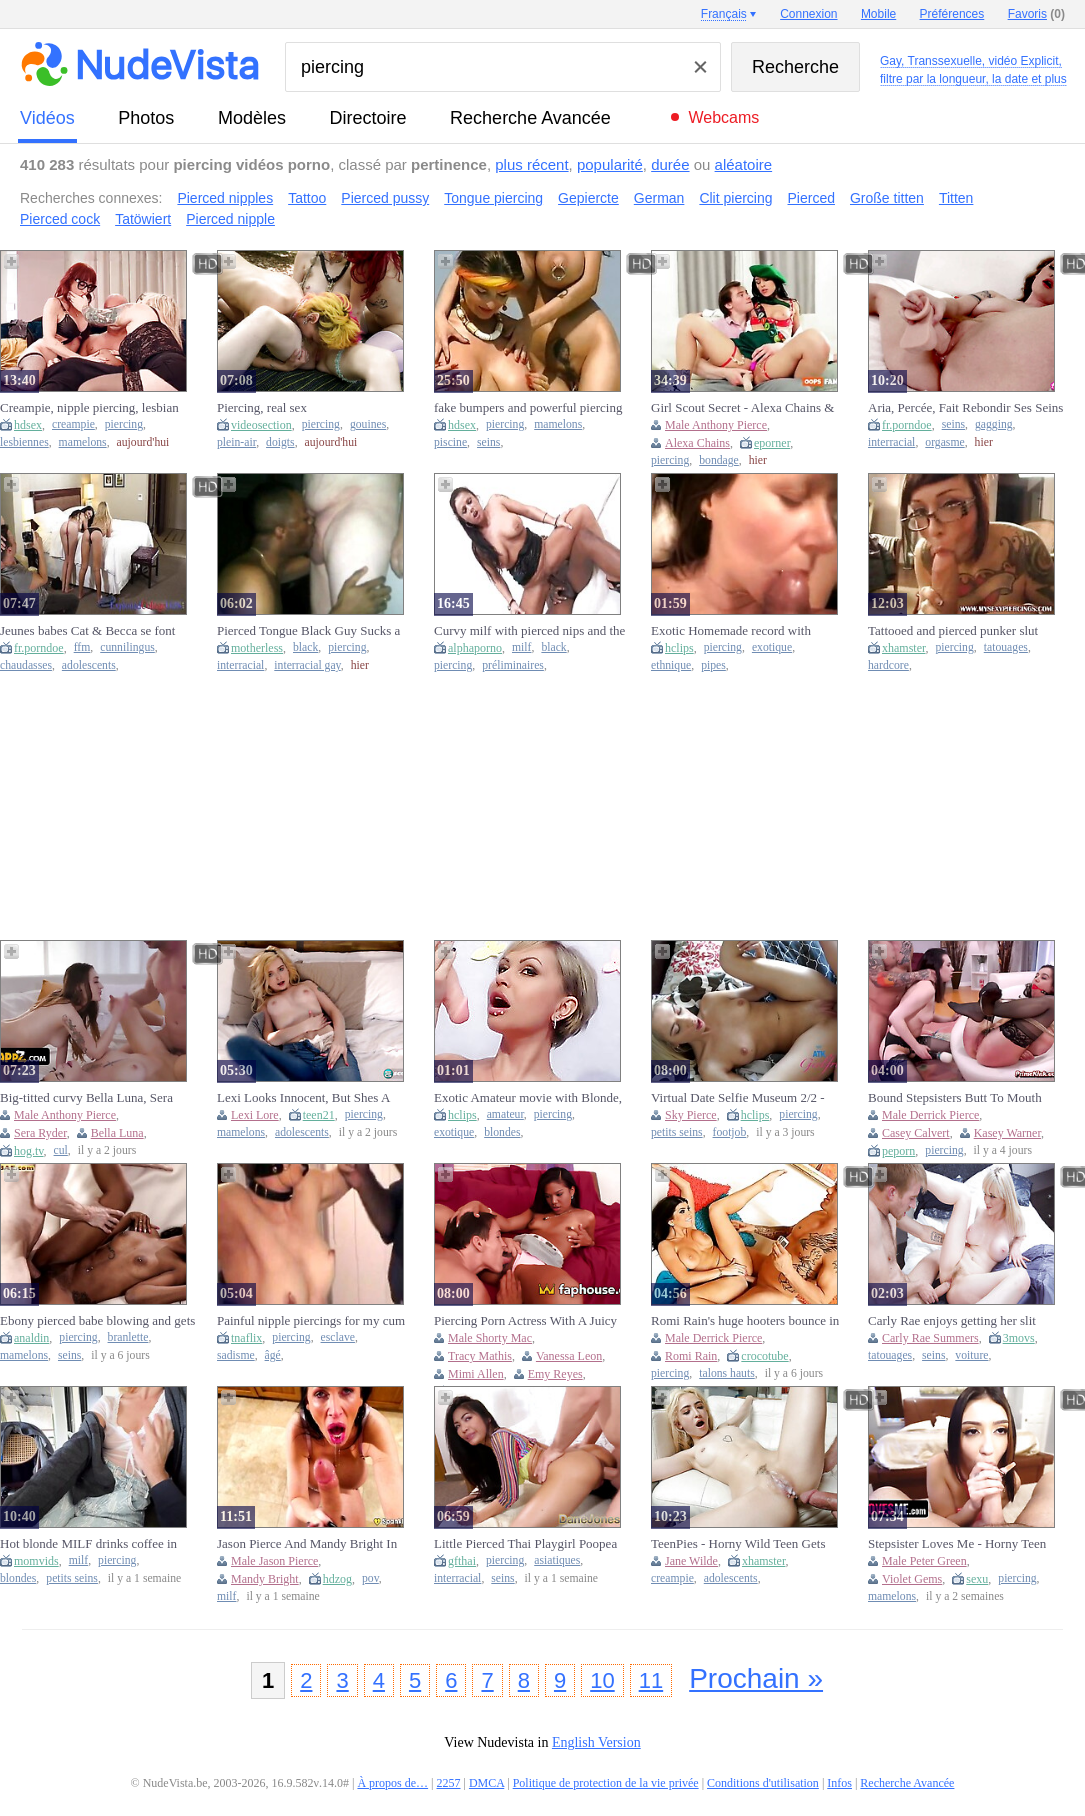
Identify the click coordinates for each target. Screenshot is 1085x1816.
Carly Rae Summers (930, 1338)
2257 (449, 1783)
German (659, 198)
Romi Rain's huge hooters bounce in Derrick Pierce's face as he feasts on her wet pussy (745, 1321)
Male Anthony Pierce (716, 425)
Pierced (811, 198)
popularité (610, 164)
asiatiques (557, 1560)
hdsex (28, 425)
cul (61, 1150)
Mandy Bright (265, 1579)
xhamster (904, 648)
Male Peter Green (924, 1561)
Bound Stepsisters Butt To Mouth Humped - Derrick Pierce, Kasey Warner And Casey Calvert (955, 1098)
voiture (971, 1355)
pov (370, 1578)
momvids (36, 1561)
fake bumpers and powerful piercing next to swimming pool (528, 408)
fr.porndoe (907, 425)
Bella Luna (117, 1133)
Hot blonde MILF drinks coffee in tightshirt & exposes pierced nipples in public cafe (93, 1544)
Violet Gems (912, 1579)
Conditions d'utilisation (763, 1783)
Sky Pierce (691, 1115)
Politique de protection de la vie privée (606, 1783)
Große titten (887, 198)
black (305, 647)
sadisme (236, 1355)
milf (521, 647)
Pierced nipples (225, 198)
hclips (679, 648)
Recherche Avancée (530, 118)
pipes (713, 665)
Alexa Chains (697, 443)
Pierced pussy (385, 198)
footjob (730, 1132)
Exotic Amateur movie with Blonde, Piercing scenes (528, 1098)
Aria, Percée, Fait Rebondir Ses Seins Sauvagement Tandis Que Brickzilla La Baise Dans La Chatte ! (965, 408)
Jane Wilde (691, 1561)
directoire (368, 118)
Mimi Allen (476, 1374)
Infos (839, 1783)
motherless (257, 648)
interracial (891, 442)
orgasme (944, 442)
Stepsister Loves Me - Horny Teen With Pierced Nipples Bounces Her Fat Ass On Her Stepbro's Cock (959, 1544)
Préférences (952, 14)
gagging (994, 424)
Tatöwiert (143, 219)
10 (602, 1680)
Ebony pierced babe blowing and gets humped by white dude (97, 1321)
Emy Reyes (555, 1374)
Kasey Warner (1007, 1133)
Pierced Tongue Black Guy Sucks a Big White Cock (308, 631)
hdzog (337, 1579)
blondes (502, 1132)
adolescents (89, 665)
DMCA (486, 1783)
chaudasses (26, 665)
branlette (128, 1337)
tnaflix (246, 1338)
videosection (261, 425)
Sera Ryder (40, 1133)
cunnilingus (127, 647)
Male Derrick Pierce (930, 1115)
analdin (31, 1338)
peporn (898, 1151)
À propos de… (392, 1783)
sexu (977, 1579)
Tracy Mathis (480, 1356)
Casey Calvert (916, 1133)
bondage (719, 460)
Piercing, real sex (262, 407)
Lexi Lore (255, 1115)
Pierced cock (60, 219)
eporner (772, 443)
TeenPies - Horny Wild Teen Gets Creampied (738, 1544)
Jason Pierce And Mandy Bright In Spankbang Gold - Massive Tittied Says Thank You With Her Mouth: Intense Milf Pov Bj (307, 1544)
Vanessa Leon (569, 1356)
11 (651, 1680)
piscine (450, 442)
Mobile (878, 14)
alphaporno (475, 648)
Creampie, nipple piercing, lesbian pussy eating (89, 408)
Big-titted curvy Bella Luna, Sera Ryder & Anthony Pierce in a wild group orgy (88, 1098)
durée (670, 164)
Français (724, 14)
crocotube (764, 1356)
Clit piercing (735, 198)
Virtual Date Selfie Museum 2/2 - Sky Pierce (738, 1098)
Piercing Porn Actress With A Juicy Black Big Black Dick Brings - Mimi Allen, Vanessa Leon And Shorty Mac (532, 1321)
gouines (368, 424)
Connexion (808, 14)
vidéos (47, 118)
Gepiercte (588, 198)
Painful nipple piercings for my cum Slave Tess (311, 1321)
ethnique (671, 665)
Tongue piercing (493, 198)
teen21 (319, 1115)
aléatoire (744, 164)
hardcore (888, 665)
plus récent (531, 164)
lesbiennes (24, 442)
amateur (505, 1114)
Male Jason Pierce (274, 1561)
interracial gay (307, 665)
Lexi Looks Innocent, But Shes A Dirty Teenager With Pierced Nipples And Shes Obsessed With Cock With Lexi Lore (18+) (313, 1098)
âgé (273, 1355)
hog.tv (29, 1151)
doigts (280, 442)
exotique (772, 647)
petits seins (677, 1132)
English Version (596, 1742)
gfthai (462, 1561)
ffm (82, 647)
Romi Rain (691, 1356)
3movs (1019, 1338)
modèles (252, 118)
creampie (73, 424)
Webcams (723, 117)
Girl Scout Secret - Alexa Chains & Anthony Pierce (742, 408)
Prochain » (756, 1678)
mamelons (83, 442)
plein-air (236, 442)
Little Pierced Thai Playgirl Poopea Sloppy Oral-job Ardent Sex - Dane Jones (526, 1544)
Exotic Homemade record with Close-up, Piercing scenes (731, 631)
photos (146, 118)
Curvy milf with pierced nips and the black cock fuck (529, 631)
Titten (956, 198)
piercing (124, 424)
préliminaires (513, 665)
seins (488, 442)
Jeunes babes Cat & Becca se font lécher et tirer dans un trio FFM (87, 631)
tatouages (1006, 647)
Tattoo (307, 198)
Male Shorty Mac (490, 1338)
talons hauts (727, 1373)
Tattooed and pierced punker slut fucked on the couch (953, 631)
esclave (338, 1337)
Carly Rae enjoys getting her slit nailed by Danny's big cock (952, 1321)
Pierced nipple (230, 219)
